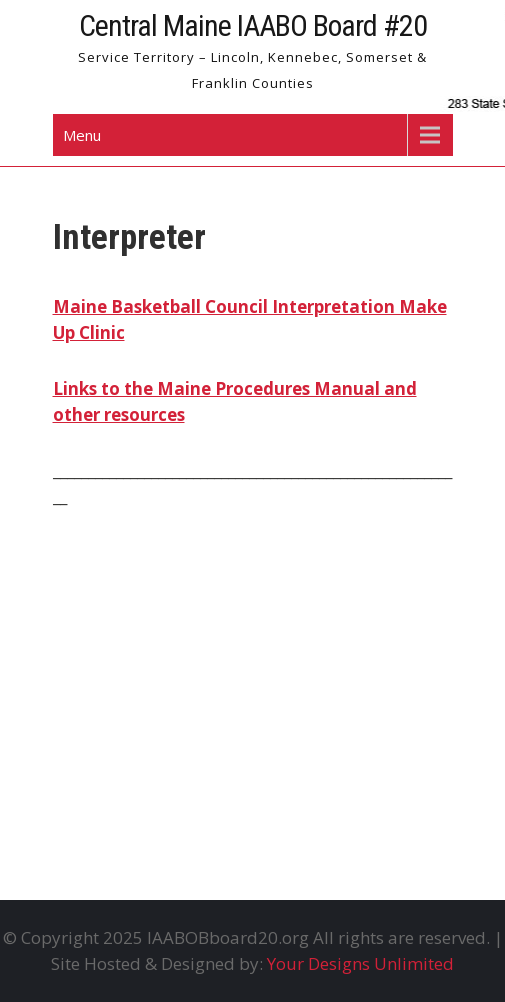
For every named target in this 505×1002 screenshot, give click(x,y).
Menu (82, 135)
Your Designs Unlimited (360, 963)
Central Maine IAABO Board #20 (253, 25)
